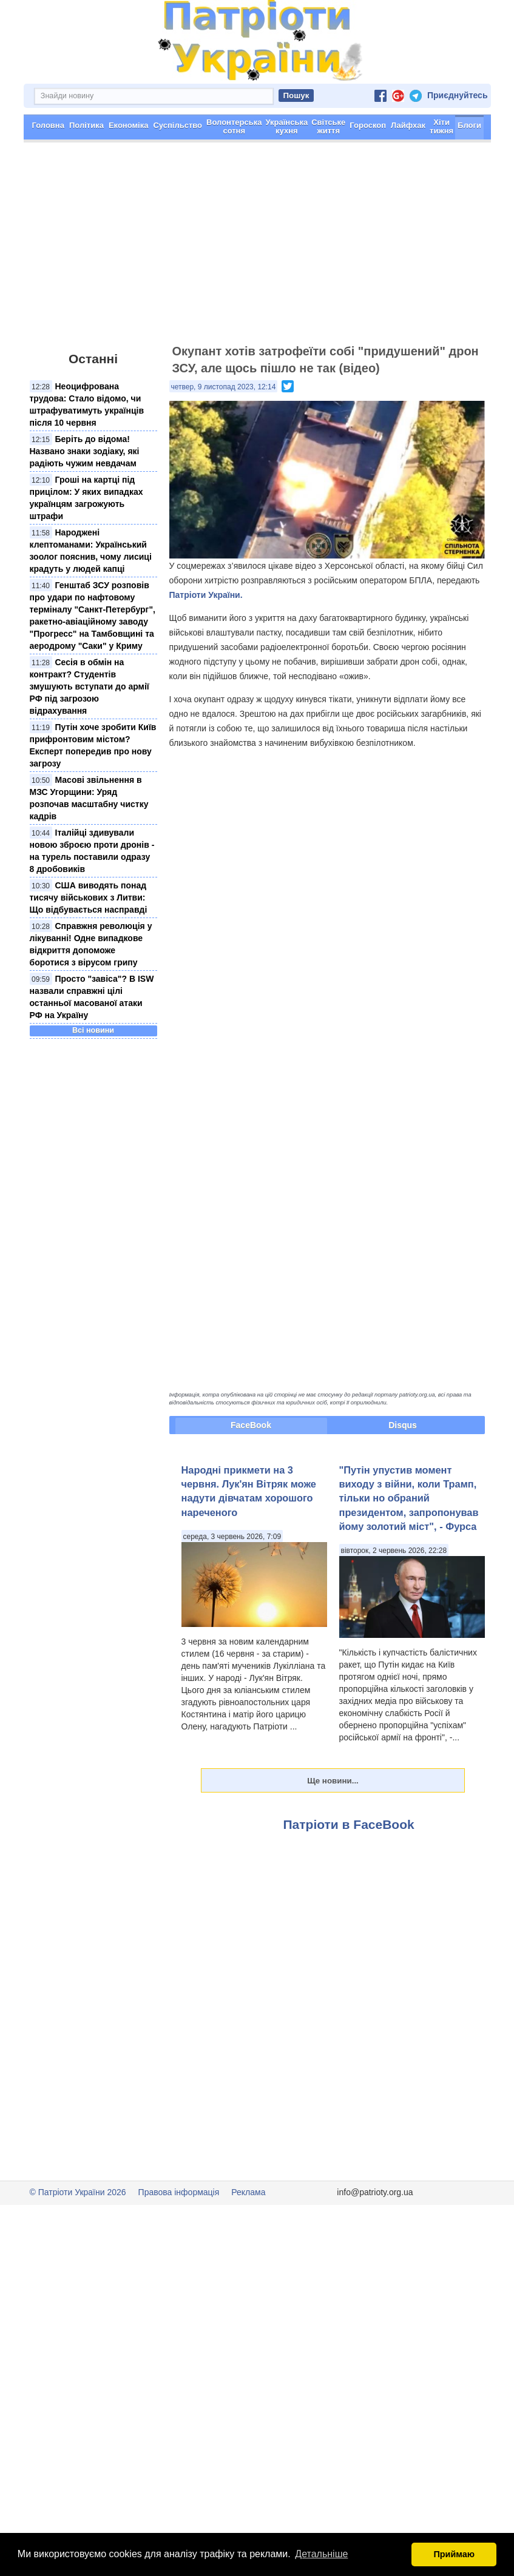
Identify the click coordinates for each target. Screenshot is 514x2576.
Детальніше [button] (321, 2554)
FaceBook (251, 1425)
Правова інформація (179, 2192)
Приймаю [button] (454, 2554)
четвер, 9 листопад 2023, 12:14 (223, 387)
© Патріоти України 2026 (78, 2192)
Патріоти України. (206, 595)
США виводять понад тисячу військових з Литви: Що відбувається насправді (88, 897)
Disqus (402, 1425)
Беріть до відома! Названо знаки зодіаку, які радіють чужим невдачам (85, 451)
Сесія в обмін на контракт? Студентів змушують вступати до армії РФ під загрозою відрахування (89, 686)
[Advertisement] (257, 249)
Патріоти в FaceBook (348, 1824)
